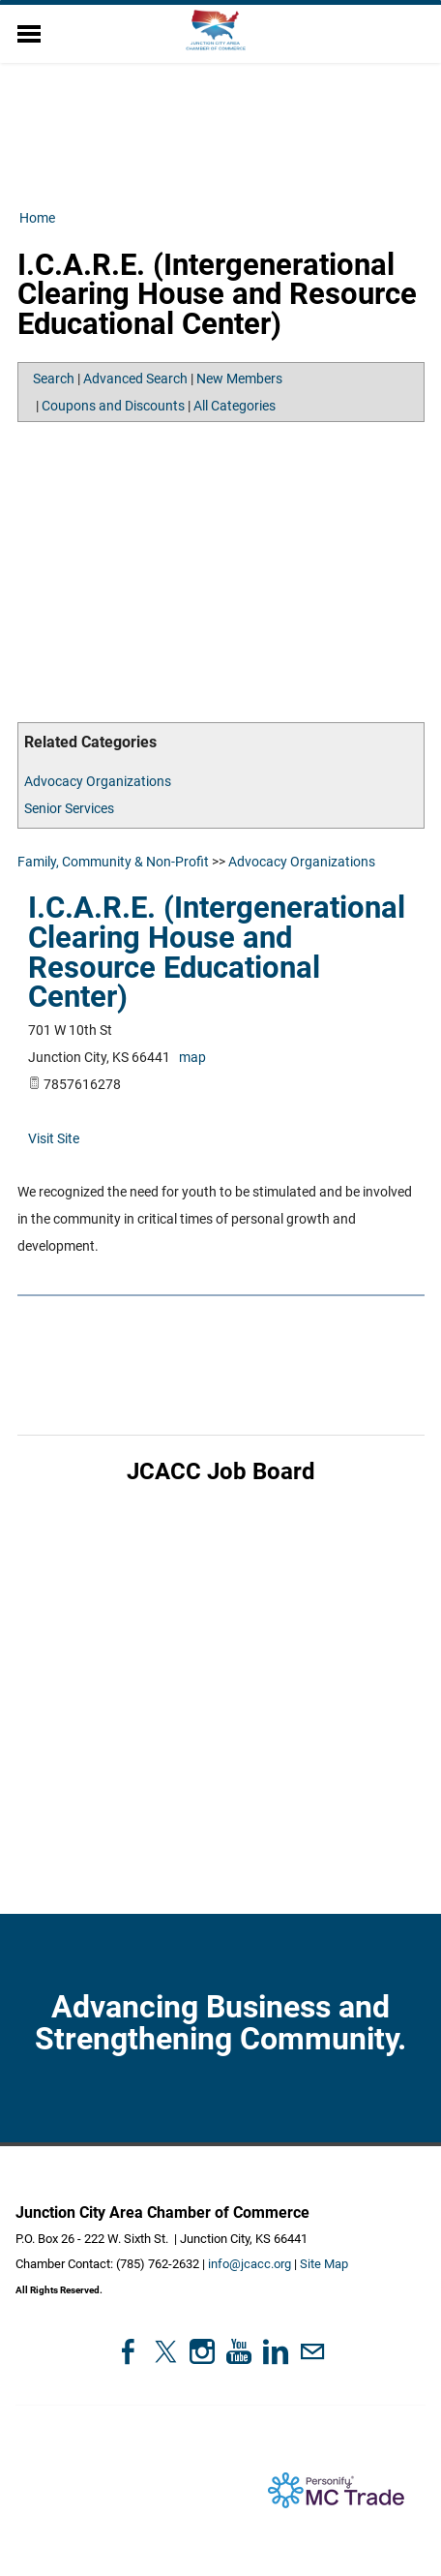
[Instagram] (202, 2352)
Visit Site (53, 1138)
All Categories (234, 405)
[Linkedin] (275, 2352)
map (192, 1057)
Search (53, 378)
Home (37, 218)
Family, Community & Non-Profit (113, 861)
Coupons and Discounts (113, 405)
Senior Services (69, 808)
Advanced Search (135, 378)
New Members (239, 378)
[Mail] (312, 2352)
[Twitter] (165, 2352)
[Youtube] (238, 2352)
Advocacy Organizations (97, 781)
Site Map (324, 2264)
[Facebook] (128, 2352)
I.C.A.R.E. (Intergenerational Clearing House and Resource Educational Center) (216, 952)
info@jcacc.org (249, 2264)
